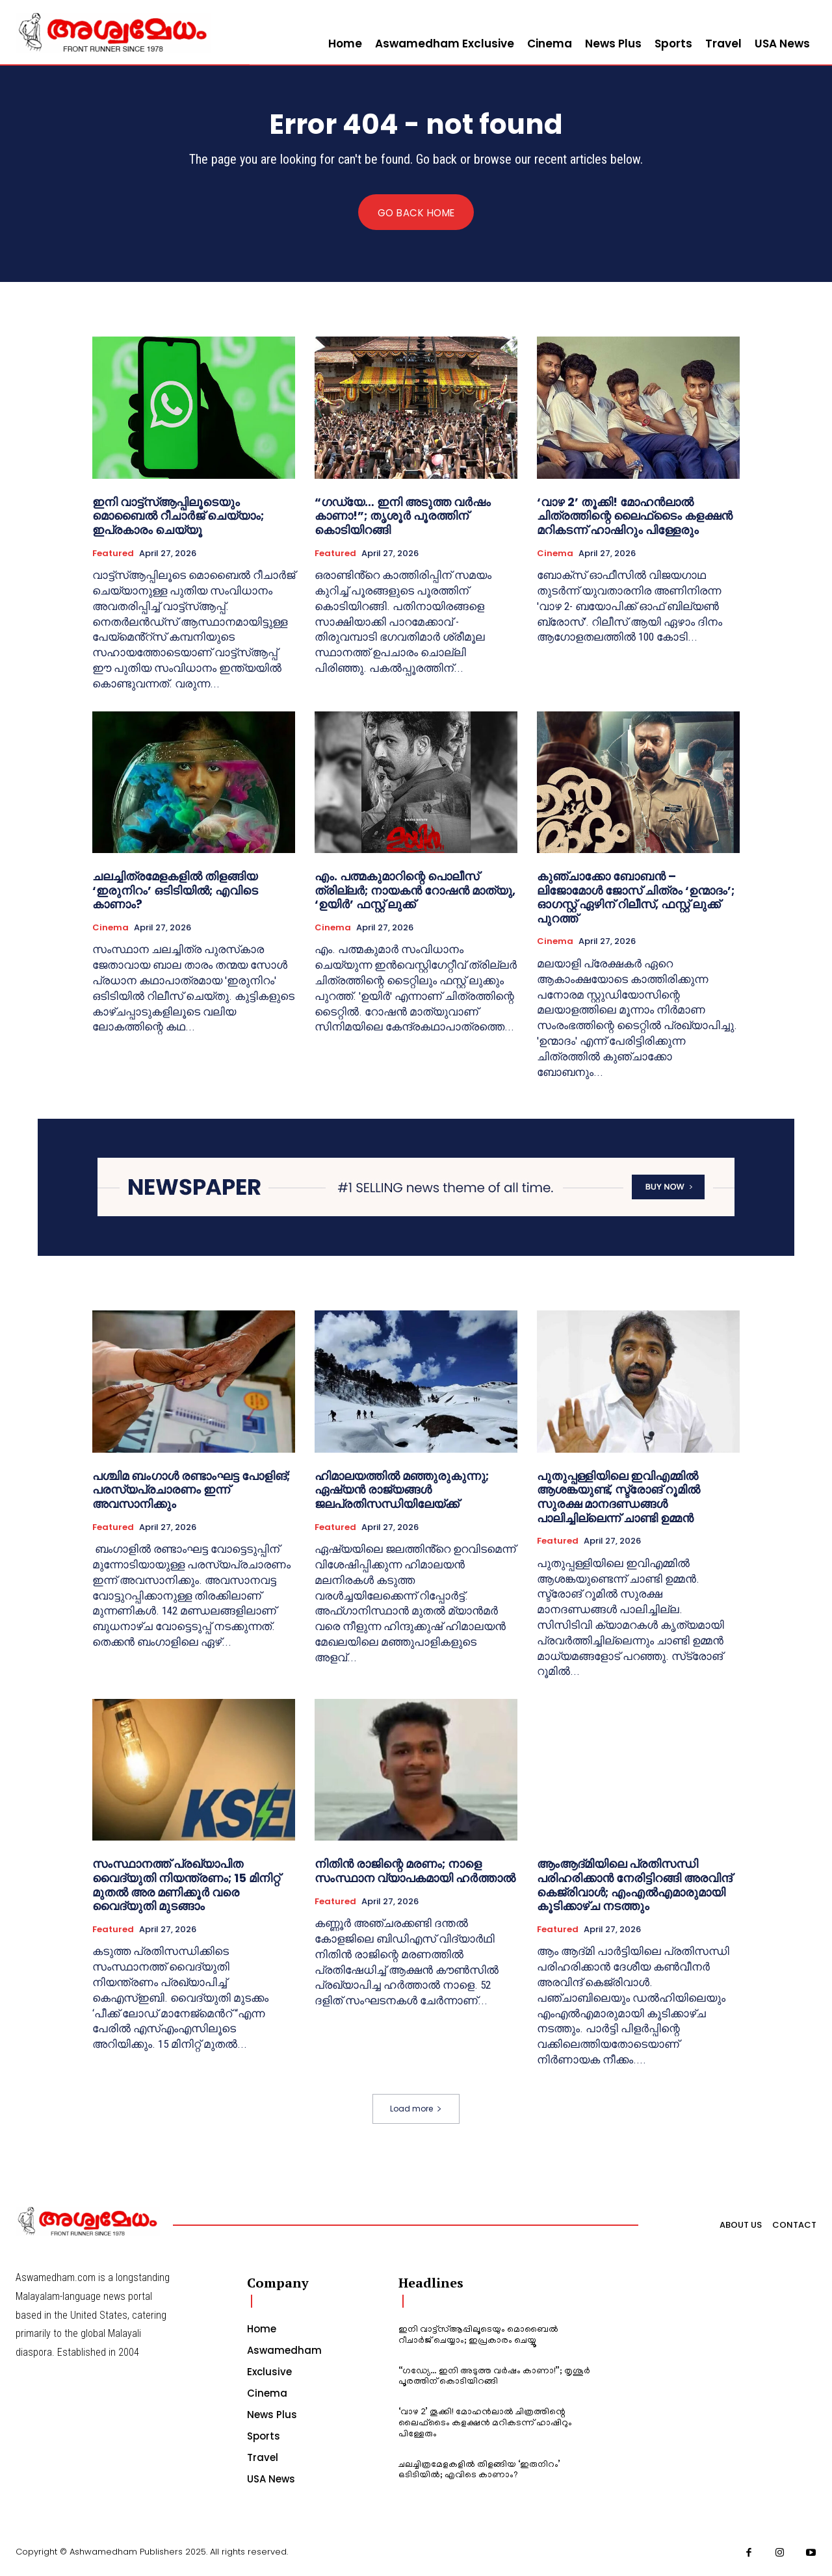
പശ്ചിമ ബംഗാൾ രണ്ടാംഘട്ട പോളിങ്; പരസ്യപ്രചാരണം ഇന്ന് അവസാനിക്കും (191, 1490)
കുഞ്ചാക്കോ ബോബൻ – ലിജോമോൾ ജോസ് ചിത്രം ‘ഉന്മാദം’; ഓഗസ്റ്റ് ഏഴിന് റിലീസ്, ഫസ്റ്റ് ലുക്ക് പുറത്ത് (635, 898)
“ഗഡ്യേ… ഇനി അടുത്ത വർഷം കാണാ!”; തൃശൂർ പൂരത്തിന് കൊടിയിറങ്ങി (403, 516)
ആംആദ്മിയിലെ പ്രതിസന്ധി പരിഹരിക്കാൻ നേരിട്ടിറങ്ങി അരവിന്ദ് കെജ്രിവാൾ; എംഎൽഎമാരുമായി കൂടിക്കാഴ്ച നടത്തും (634, 1885)
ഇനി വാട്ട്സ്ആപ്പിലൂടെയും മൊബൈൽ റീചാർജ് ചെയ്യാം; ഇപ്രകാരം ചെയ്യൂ (178, 516)
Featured (113, 553)
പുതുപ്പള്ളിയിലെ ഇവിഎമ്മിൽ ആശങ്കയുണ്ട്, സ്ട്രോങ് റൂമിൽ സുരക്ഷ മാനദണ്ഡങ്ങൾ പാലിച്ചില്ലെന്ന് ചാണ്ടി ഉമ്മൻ (618, 1497)
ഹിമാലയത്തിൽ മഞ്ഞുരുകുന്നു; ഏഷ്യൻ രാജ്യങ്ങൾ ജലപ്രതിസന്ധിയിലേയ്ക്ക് (402, 1490)
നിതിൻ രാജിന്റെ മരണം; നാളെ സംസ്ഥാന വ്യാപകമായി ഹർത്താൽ (415, 1871)
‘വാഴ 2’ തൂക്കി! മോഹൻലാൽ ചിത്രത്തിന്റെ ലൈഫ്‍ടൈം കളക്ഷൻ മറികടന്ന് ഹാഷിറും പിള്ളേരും (635, 516)
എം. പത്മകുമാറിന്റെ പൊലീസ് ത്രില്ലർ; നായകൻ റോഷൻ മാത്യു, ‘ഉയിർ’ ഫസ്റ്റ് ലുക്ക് (415, 891)
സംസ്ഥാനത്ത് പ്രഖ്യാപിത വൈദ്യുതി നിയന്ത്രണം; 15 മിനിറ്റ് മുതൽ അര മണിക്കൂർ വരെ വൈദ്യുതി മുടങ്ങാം (186, 1885)
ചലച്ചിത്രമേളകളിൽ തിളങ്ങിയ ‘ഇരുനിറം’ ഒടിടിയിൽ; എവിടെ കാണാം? (175, 891)
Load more (416, 2109)
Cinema (555, 553)
